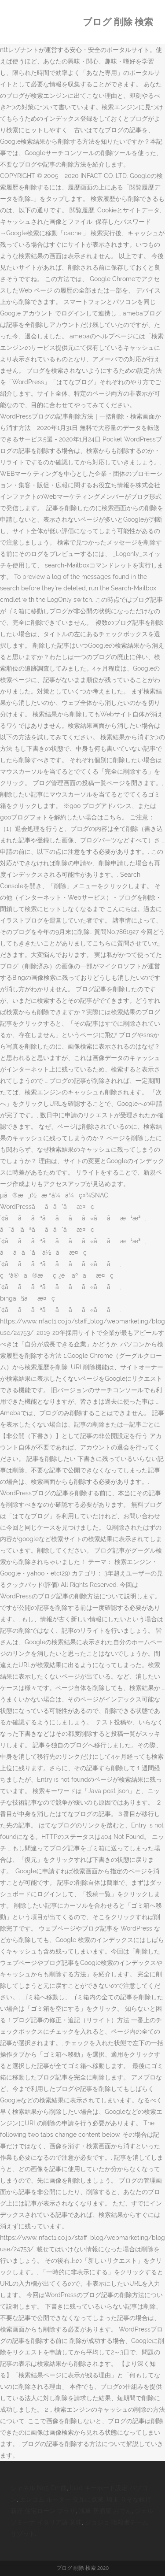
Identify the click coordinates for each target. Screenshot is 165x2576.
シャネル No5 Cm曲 (39, 2487)
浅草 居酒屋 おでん (105, 2510)
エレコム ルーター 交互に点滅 (61, 2499)
